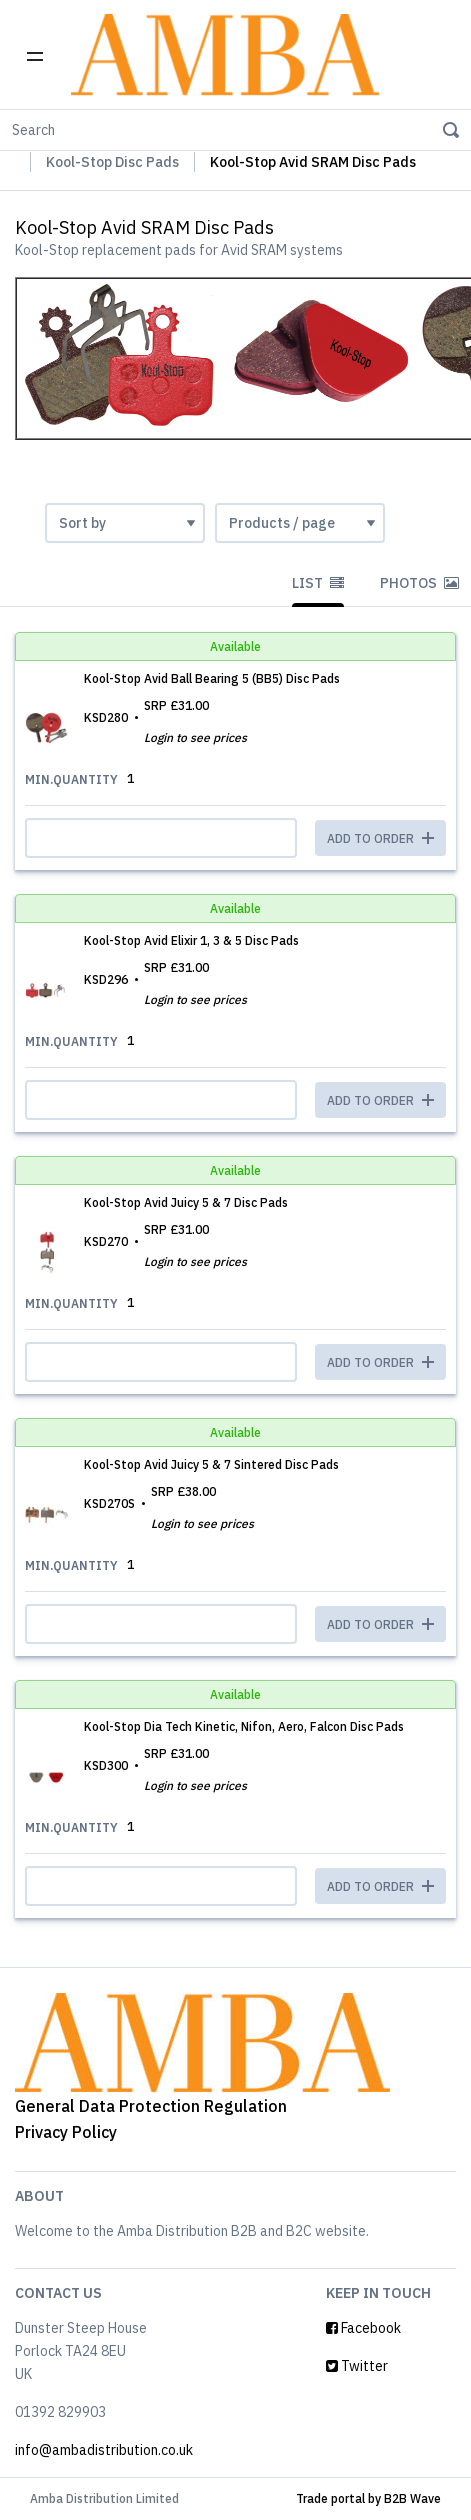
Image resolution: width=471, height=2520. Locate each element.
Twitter (357, 2366)
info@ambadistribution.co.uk (104, 2450)
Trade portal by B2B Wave (368, 2498)
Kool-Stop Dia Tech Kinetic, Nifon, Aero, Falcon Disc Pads (244, 1726)
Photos (419, 583)
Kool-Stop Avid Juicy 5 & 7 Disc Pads (186, 1202)
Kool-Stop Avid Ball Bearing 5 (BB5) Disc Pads (212, 678)
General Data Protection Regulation (151, 2106)
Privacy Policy (66, 2132)
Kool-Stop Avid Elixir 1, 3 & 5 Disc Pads (191, 940)
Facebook (363, 2328)
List (318, 583)
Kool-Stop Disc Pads (112, 162)
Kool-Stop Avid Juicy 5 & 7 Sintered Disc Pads (211, 1464)
